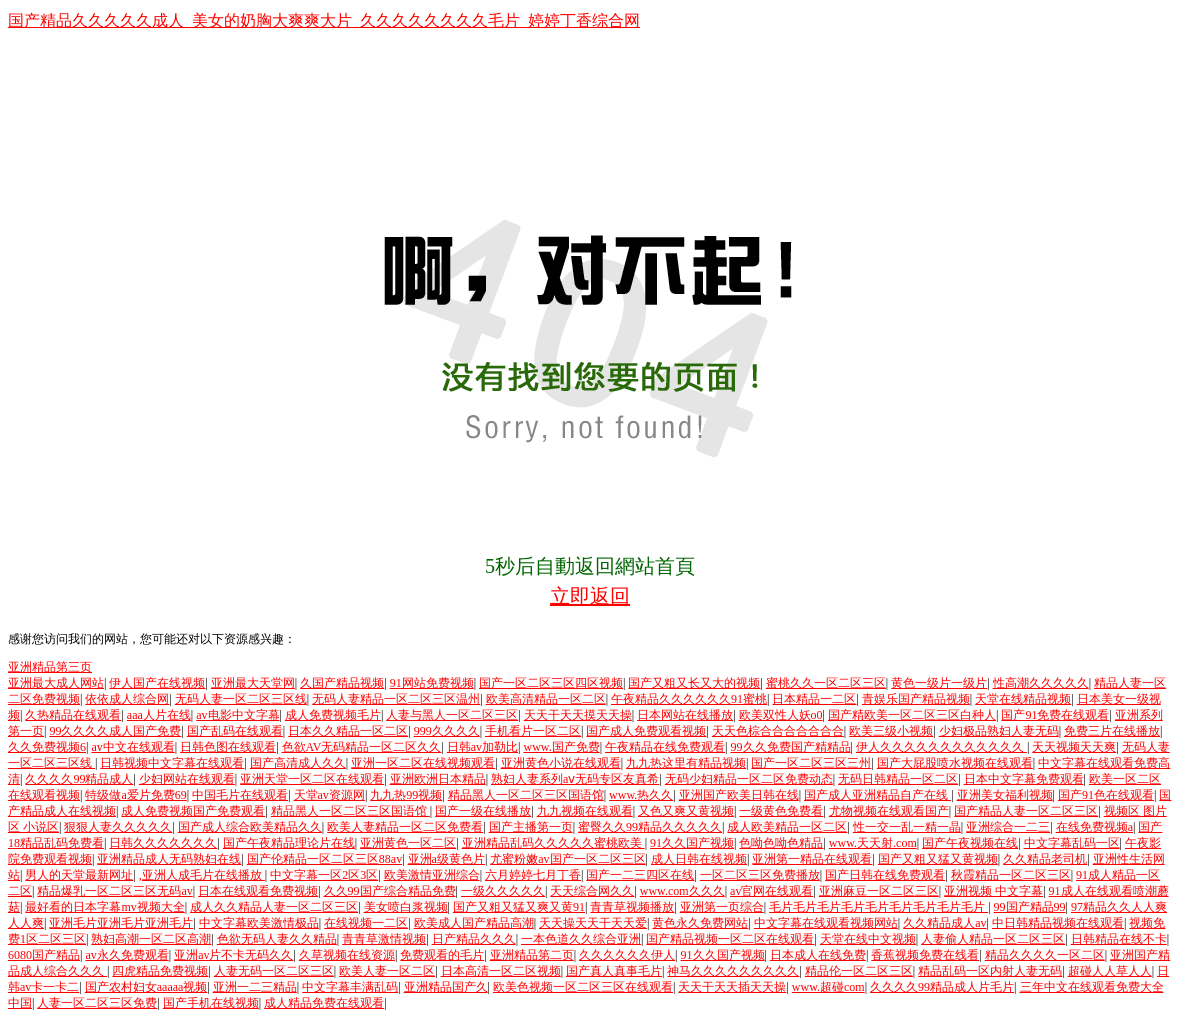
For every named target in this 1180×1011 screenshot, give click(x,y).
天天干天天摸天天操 (578, 715)
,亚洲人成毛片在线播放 (202, 875)
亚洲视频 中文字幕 (993, 891)
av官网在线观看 (771, 891)
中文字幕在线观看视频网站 (826, 923)
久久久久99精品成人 (79, 779)
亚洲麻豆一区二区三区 (879, 891)
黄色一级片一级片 (939, 683)
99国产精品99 (1030, 907)
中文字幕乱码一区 (1072, 843)
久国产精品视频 (342, 683)
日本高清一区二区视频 (501, 971)
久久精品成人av (944, 923)
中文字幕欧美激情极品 (259, 923)
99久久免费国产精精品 (791, 747)
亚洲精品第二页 (532, 955)
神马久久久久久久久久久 (733, 971)
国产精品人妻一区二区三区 (1026, 811)
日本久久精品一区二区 (348, 731)
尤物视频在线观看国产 (889, 811)
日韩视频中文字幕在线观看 (172, 763)
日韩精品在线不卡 (1119, 939)
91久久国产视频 (692, 843)
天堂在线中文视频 (868, 939)
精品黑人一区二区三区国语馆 (526, 795)
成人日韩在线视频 (699, 859)
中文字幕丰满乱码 (350, 987)
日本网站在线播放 (685, 715)
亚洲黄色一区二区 (408, 843)
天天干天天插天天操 (732, 987)
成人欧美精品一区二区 (787, 827)
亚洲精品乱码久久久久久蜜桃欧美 (553, 843)
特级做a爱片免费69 (135, 795)
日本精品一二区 (814, 699)
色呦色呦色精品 (781, 843)
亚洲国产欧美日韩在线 (739, 795)
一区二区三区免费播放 (760, 875)
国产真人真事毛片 (614, 971)
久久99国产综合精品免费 (390, 891)
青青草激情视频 (384, 939)
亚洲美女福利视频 (1005, 795)
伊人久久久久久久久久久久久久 (941, 747)
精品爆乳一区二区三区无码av (114, 891)
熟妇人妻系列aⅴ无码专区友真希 (575, 779)
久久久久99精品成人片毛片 (942, 987)
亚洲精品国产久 (446, 987)
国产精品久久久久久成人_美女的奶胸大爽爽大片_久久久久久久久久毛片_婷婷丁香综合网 (324, 20)
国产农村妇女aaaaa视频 (146, 987)
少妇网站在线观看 (187, 779)
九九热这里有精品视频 (686, 763)
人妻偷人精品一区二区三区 (993, 939)
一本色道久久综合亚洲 (581, 939)
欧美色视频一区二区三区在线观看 (583, 987)
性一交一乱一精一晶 (907, 827)
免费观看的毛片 (442, 955)
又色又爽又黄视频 (686, 811)
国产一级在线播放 (483, 811)
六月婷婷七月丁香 (533, 875)
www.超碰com (828, 987)
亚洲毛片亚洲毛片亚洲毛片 (121, 923)
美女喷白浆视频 (406, 907)
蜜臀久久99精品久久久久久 (650, 827)
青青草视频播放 (632, 907)
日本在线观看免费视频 (258, 891)
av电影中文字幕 (237, 715)
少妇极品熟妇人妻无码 (999, 731)
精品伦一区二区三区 (859, 971)
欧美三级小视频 (891, 731)
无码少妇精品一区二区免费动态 (749, 779)
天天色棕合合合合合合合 (778, 731)
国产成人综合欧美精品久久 (250, 827)
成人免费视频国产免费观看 (193, 811)
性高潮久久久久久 (1041, 683)
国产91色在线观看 (1106, 795)
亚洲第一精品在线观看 (812, 859)
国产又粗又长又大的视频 (694, 683)
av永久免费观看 (126, 955)
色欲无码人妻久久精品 (277, 939)
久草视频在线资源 (347, 955)
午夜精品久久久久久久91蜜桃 (689, 699)
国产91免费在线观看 (1055, 715)
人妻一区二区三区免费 (97, 1003)
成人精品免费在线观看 (324, 1003)
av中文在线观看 (132, 747)
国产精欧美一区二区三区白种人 (912, 715)
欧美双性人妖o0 (781, 715)
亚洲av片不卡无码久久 (233, 955)
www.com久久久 (682, 891)
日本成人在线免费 (818, 955)
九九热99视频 (406, 795)
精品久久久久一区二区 (1045, 955)
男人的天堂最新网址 (79, 875)
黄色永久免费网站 (700, 923)
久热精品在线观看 (73, 715)
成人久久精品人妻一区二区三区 (274, 907)
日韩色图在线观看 (228, 747)
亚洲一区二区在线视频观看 (423, 763)
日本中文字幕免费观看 (1024, 779)
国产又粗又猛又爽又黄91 (519, 907)
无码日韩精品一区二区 (898, 779)
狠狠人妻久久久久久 (118, 827)
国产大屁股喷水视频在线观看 (955, 763)
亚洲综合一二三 (1008, 827)
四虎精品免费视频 (160, 971)
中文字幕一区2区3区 (324, 875)
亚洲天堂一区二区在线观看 (312, 779)
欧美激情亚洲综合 (432, 875)
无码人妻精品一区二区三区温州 (396, 699)
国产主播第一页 (531, 827)
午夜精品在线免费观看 (665, 747)
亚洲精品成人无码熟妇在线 (169, 859)
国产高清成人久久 (298, 763)
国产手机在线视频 (211, 1003)
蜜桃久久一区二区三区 (826, 683)
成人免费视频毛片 (333, 715)
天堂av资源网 (329, 795)
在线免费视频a (1094, 827)
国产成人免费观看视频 (646, 731)
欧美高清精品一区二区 (546, 699)
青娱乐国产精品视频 (916, 699)
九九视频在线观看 (585, 811)
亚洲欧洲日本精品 (438, 779)
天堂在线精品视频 (1023, 699)
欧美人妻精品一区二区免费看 (405, 827)
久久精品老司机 (1045, 859)
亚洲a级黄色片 (446, 859)
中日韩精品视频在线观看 (1058, 923)
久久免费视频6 (47, 747)
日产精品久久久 (474, 939)
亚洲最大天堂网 (253, 683)
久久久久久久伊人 (627, 955)
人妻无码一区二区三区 (274, 971)
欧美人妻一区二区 (387, 971)
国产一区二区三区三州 (811, 763)
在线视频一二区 (366, 923)
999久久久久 (447, 731)
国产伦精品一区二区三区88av (324, 859)
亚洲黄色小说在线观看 (561, 763)
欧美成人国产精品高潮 (474, 923)
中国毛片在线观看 (240, 795)
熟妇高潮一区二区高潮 (151, 939)
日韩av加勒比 (482, 747)
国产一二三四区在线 (640, 875)
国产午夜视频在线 (970, 843)
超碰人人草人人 (1110, 971)
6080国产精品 (44, 955)
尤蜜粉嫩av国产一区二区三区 (567, 859)
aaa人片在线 (159, 715)
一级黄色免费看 (781, 811)
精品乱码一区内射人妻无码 (990, 971)
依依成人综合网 (127, 699)
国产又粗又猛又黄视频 (938, 859)
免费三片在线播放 (1112, 731)
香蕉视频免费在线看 (925, 955)
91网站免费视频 (432, 683)
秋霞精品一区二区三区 (1011, 875)
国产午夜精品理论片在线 (289, 843)
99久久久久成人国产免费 (115, 731)
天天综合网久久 (592, 891)
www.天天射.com (873, 843)
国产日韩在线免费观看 (885, 875)
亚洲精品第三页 (50, 667)
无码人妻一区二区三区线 (241, 699)
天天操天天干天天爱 (593, 923)
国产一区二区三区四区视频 (551, 683)
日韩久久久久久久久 (163, 843)
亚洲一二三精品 (255, 987)
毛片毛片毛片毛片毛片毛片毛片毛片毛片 (878, 907)
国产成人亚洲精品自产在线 (877, 795)
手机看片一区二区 (533, 731)
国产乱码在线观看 (235, 731)
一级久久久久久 (503, 891)
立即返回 (590, 596)
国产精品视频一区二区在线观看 (730, 939)
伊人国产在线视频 (157, 683)
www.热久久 (641, 795)
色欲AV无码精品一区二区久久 (362, 747)
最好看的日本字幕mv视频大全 (104, 907)
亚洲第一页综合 (722, 907)
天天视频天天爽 (1074, 747)
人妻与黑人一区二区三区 (452, 715)
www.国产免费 (561, 747)
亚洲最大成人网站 (56, 683)
